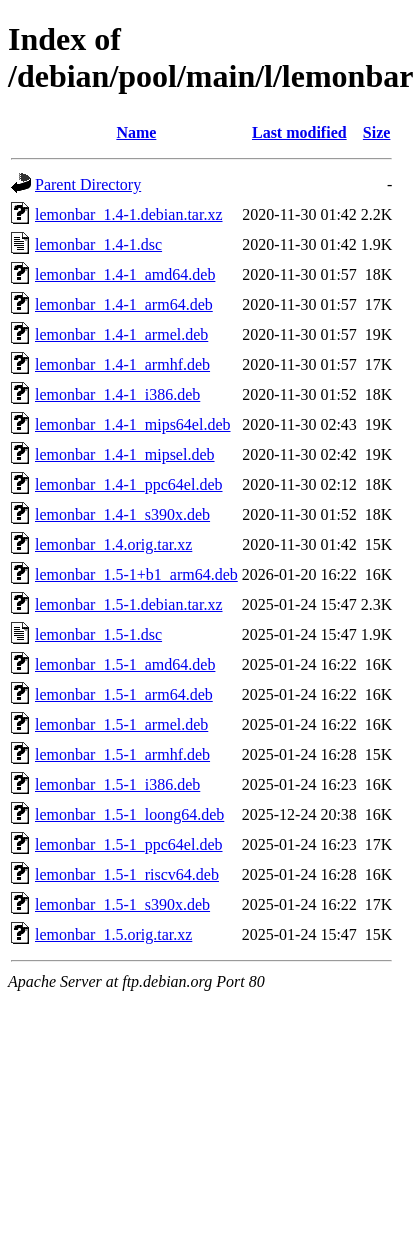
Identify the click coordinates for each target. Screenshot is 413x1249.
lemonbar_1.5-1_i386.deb (117, 784)
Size (377, 132)
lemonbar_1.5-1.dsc (98, 634)
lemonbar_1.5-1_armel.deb (121, 724)
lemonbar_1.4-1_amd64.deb (125, 274)
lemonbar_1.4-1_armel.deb (121, 334)
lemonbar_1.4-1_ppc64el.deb (129, 484)
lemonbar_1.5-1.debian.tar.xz (129, 604)
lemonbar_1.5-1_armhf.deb (122, 754)
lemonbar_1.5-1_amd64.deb (125, 664)
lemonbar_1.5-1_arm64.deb (124, 694)
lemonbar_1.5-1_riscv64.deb (127, 874)
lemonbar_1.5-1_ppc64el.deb (129, 844)
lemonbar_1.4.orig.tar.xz (113, 544)
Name (136, 132)
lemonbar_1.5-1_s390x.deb (122, 904)
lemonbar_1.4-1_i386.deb (117, 394)
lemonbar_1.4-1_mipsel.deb (125, 454)
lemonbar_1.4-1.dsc (98, 244)
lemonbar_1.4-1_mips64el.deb (133, 424)
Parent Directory (88, 184)
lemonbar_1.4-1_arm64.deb (124, 304)
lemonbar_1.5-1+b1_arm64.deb (136, 574)
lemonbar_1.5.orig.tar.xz (113, 934)
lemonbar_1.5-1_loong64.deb (129, 814)
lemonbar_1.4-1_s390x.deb (122, 514)
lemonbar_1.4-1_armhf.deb (122, 364)
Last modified (299, 132)
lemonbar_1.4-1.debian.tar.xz (129, 214)
